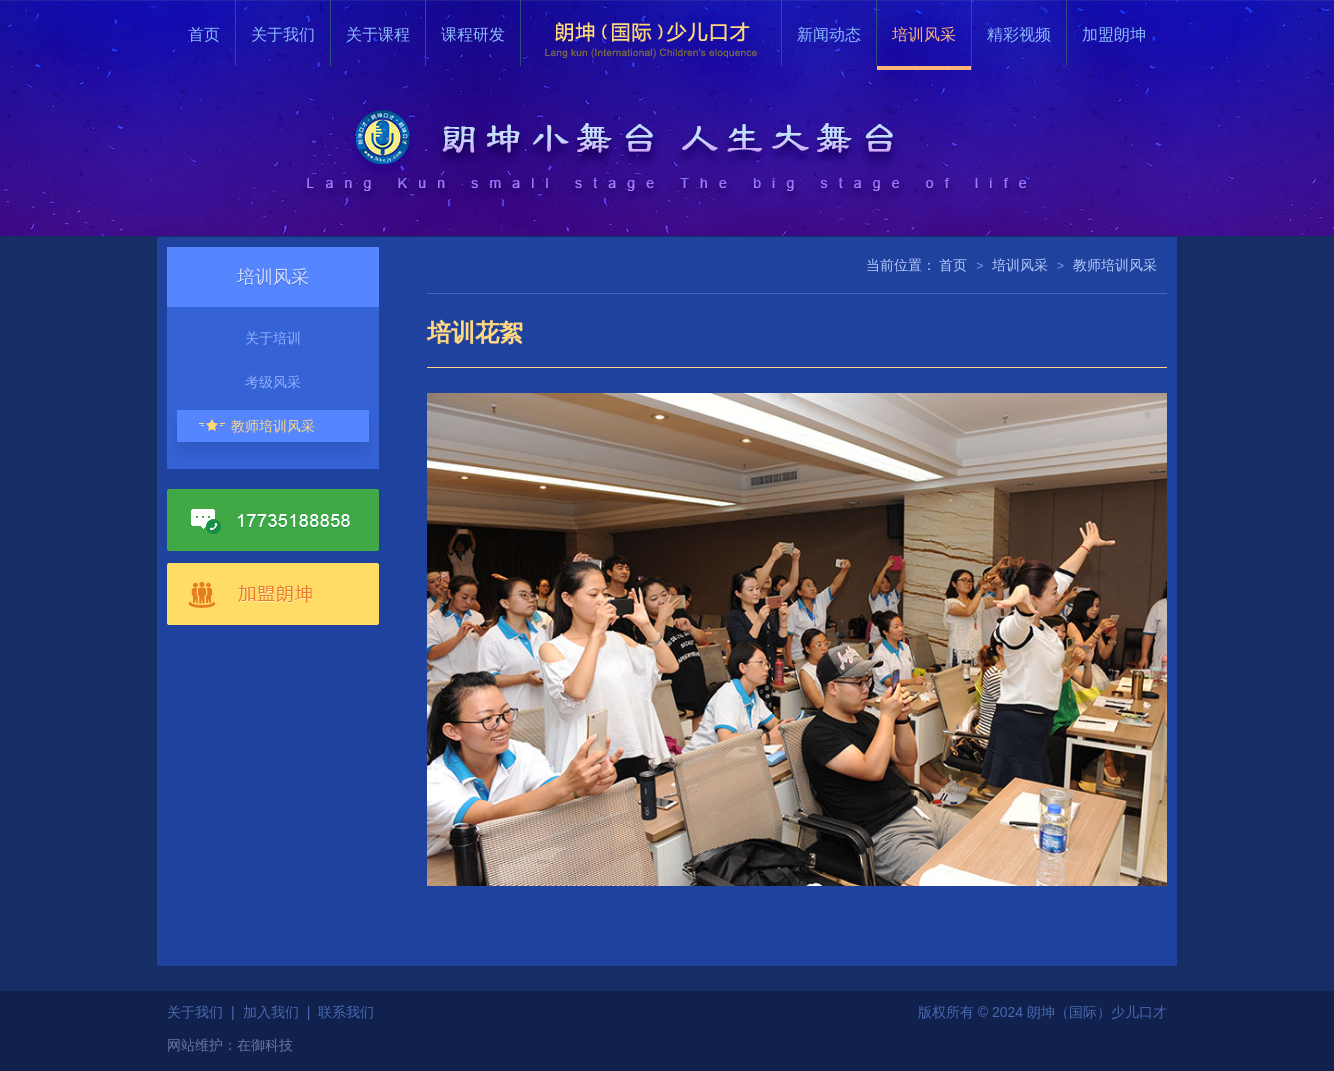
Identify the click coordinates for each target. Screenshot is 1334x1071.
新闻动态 (829, 34)
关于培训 (273, 338)
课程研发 (473, 34)
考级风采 (273, 382)
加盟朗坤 (1114, 34)
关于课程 (378, 34)
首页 (204, 34)
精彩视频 (1019, 34)
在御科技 (265, 1045)
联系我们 (346, 1012)
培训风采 (924, 34)
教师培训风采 (273, 426)
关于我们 (283, 34)
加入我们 (271, 1012)
